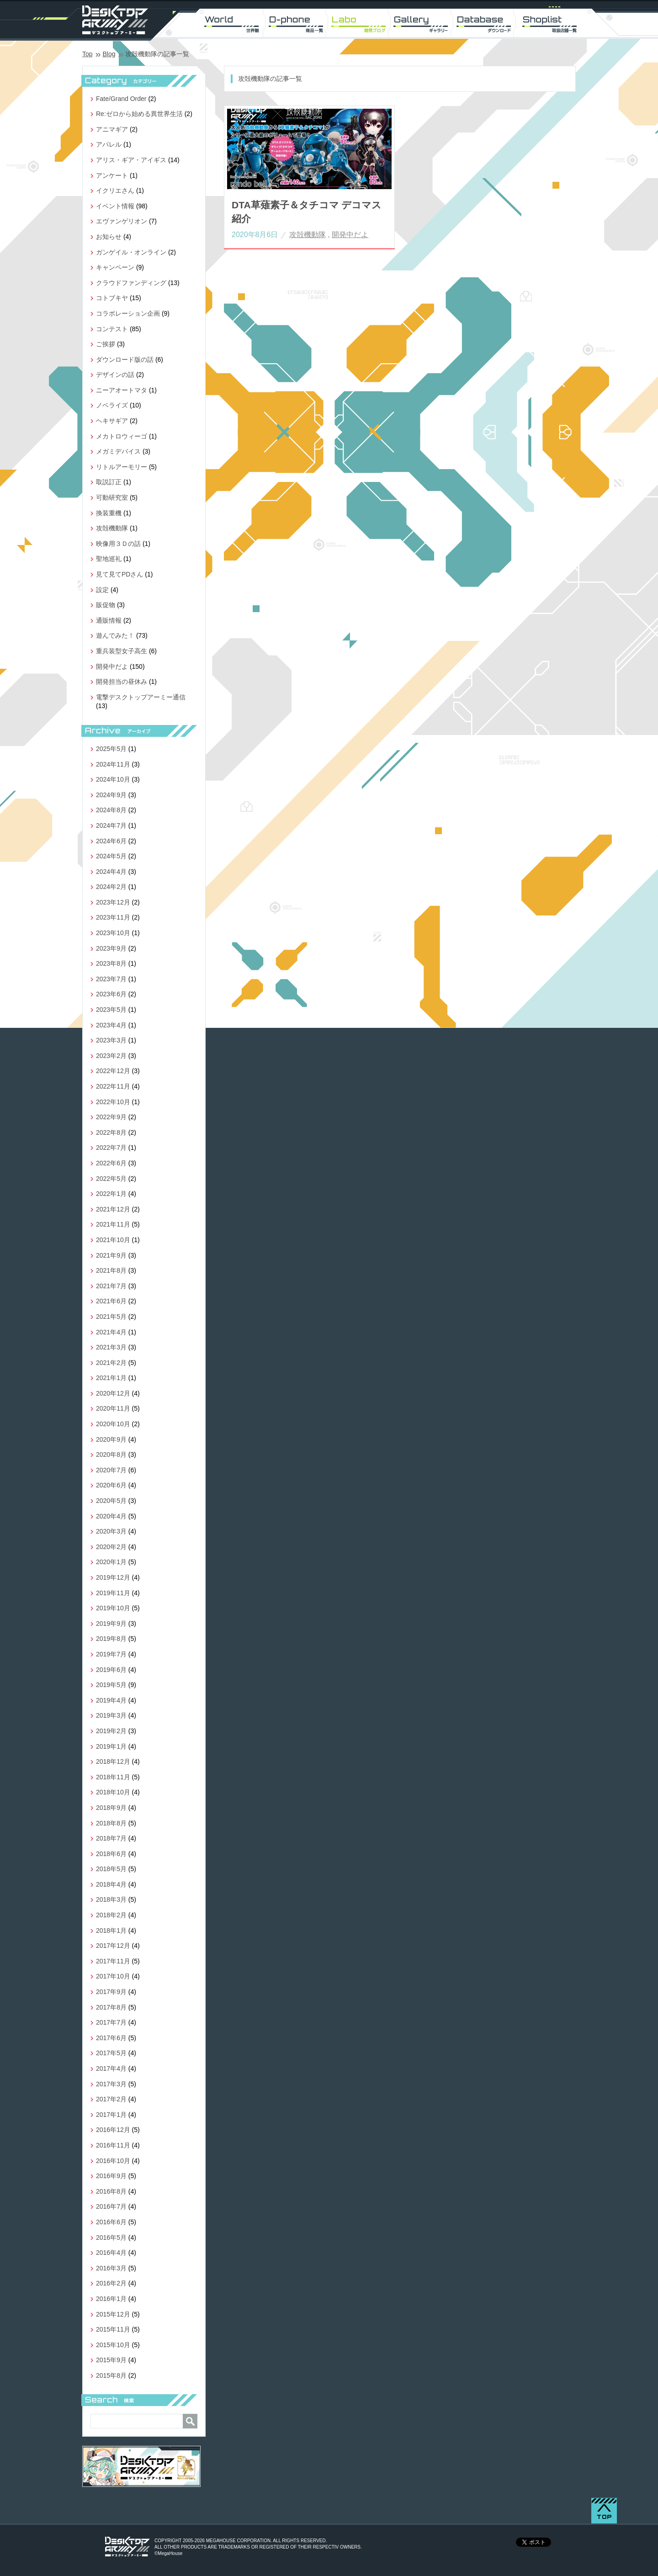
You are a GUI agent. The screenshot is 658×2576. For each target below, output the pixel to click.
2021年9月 (111, 1255)
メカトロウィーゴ (121, 436)
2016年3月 (111, 2268)
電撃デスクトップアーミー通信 (141, 697)
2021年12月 (113, 1209)
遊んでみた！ (115, 635)
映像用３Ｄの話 (118, 543)
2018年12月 (113, 1761)
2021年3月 (111, 1347)
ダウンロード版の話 (125, 359)
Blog (108, 54)
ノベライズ (112, 405)
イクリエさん (115, 190)
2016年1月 (111, 2298)
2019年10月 (113, 1608)
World (233, 23)
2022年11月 (113, 1086)
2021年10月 (113, 1239)
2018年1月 (111, 1930)
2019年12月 (113, 1577)
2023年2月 (111, 1055)
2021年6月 (111, 1301)
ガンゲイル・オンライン (131, 252)
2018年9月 (111, 1807)
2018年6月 (111, 1853)
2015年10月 (113, 2345)
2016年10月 (113, 2160)
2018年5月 (111, 1868)
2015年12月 (113, 2314)
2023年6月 (111, 994)
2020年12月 (113, 1393)
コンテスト (112, 329)
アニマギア (112, 129)
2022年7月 (111, 1147)
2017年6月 (111, 2038)
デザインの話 (115, 374)
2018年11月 (113, 1777)
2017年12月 (113, 1945)
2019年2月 (111, 1731)
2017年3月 (111, 2084)
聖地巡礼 (109, 558)
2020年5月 (111, 1500)
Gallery (423, 23)
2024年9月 (111, 795)
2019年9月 (111, 1623)
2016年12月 (113, 2129)
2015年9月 (111, 2360)
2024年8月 (111, 810)
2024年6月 (111, 841)
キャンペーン (115, 267)
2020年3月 (111, 1531)
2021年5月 (111, 1316)
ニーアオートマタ (121, 390)
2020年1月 (111, 1562)
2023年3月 (111, 1040)
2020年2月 (111, 1546)
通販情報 (109, 620)
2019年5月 (111, 1684)
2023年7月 (111, 979)
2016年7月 (111, 2206)
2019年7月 (111, 1654)
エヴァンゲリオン (121, 221)
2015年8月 (111, 2375)
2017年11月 (113, 1961)
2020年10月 (113, 1424)
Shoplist (550, 23)
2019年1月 (111, 1746)
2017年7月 (111, 2022)
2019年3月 (111, 1715)
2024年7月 (111, 825)
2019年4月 (111, 1700)
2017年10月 (113, 1976)
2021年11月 (113, 1224)
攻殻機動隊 (307, 234)
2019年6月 (111, 1669)
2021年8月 (111, 1270)
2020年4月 (111, 1516)
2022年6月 (111, 1163)
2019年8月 (111, 1638)
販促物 (105, 604)
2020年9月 (111, 1439)
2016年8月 (111, 2191)
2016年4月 (111, 2252)
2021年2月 (111, 1362)
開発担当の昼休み (121, 681)
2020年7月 (111, 1470)
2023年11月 (113, 917)
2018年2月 (111, 1915)
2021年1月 (111, 1377)
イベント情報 (115, 206)
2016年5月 (111, 2237)
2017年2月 (111, 2099)
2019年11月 (113, 1593)
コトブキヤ (112, 298)
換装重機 (109, 513)
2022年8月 (111, 1132)
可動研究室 (112, 497)
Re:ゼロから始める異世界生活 (139, 113)
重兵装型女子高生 (121, 651)
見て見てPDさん (119, 574)
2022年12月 (113, 1070)
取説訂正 (109, 482)
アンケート (112, 175)
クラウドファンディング (131, 282)
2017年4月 (111, 2068)
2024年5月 (111, 856)
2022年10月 (113, 1102)
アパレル (109, 144)
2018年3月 (111, 1899)
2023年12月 (113, 902)
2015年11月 (113, 2329)
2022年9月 (111, 1117)
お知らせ (109, 236)
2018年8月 (111, 1823)
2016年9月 (111, 2175)
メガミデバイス (118, 451)
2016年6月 (111, 2222)
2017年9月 (111, 1991)
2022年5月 (111, 1178)
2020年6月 (111, 1485)
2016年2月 (111, 2283)
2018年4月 (111, 1884)
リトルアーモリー (121, 467)
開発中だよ (350, 234)
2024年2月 (111, 886)
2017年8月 (111, 2007)
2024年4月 (111, 871)
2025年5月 (111, 748)
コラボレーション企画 (128, 313)
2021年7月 (111, 1286)
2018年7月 (111, 1838)
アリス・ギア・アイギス (131, 160)
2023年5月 (111, 1009)
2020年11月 (113, 1408)
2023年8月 (111, 963)
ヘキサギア (112, 420)
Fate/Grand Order (121, 98)
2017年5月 (111, 2053)
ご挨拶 (105, 344)
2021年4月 (111, 1332)
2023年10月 (113, 932)
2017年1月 (111, 2114)
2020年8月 (111, 1454)
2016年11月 (113, 2145)
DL (487, 23)
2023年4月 (111, 1025)
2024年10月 (113, 779)
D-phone (296, 23)
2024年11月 (113, 764)
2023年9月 (111, 948)
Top (87, 54)
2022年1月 (111, 1193)
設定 (102, 589)
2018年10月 (113, 1792)
